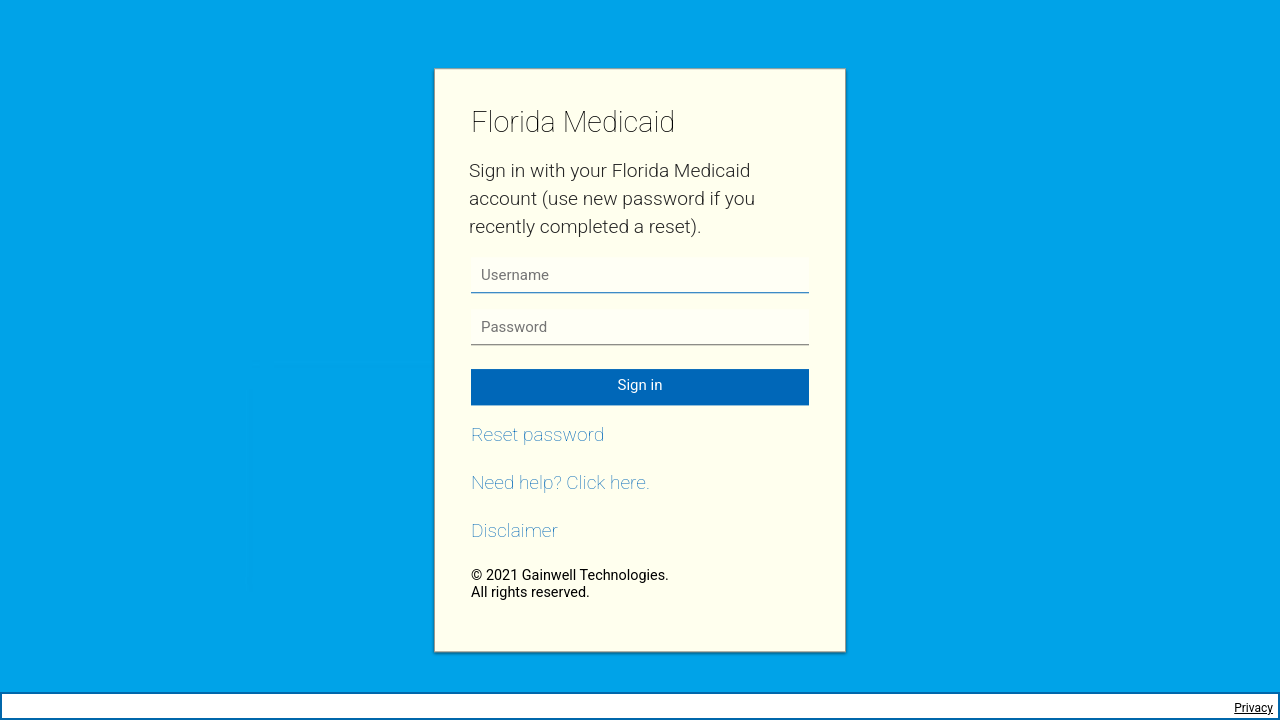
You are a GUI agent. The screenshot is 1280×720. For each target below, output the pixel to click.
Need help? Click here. (560, 482)
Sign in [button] (640, 385)
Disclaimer (514, 530)
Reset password (537, 434)
